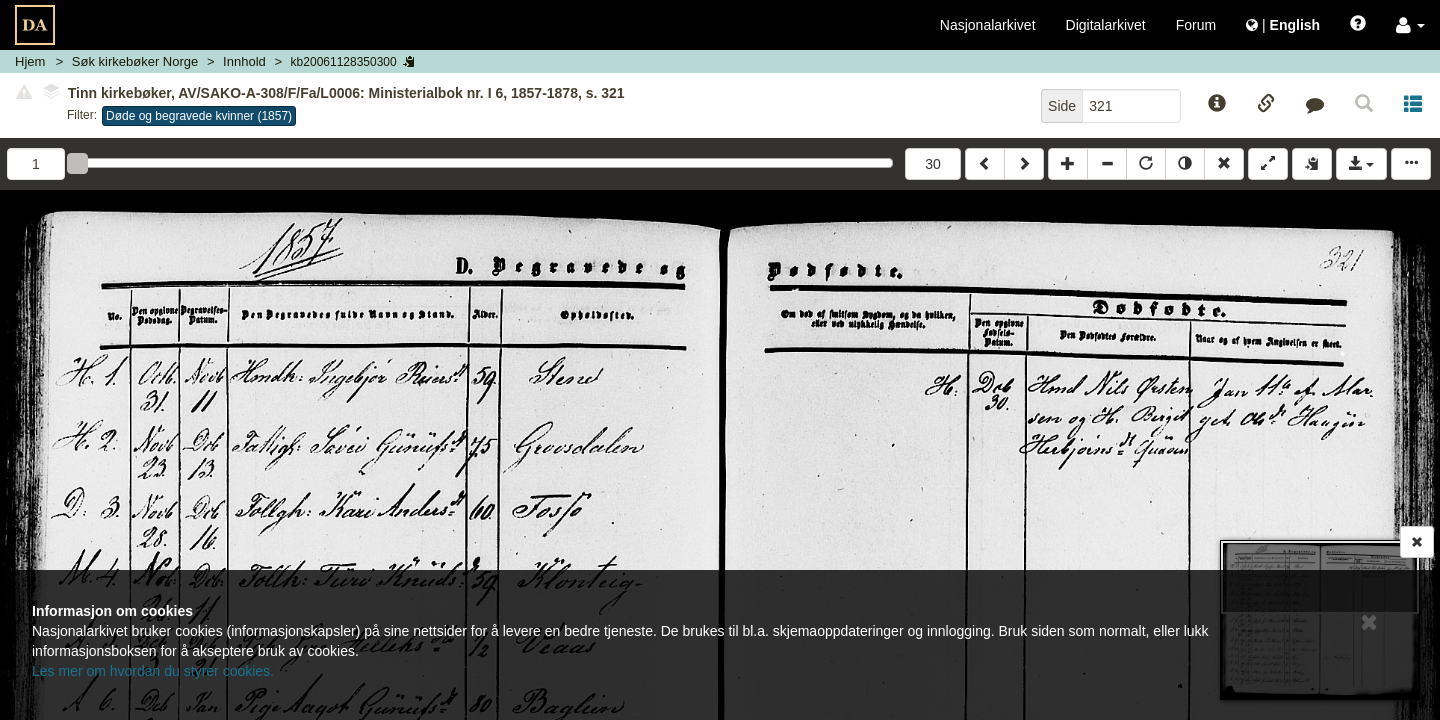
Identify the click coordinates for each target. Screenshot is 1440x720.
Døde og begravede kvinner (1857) (199, 116)
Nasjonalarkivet (988, 25)
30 (933, 164)
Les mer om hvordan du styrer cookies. (153, 671)
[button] (1410, 25)
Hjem (30, 61)
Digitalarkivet (1106, 25)
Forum (1196, 25)
